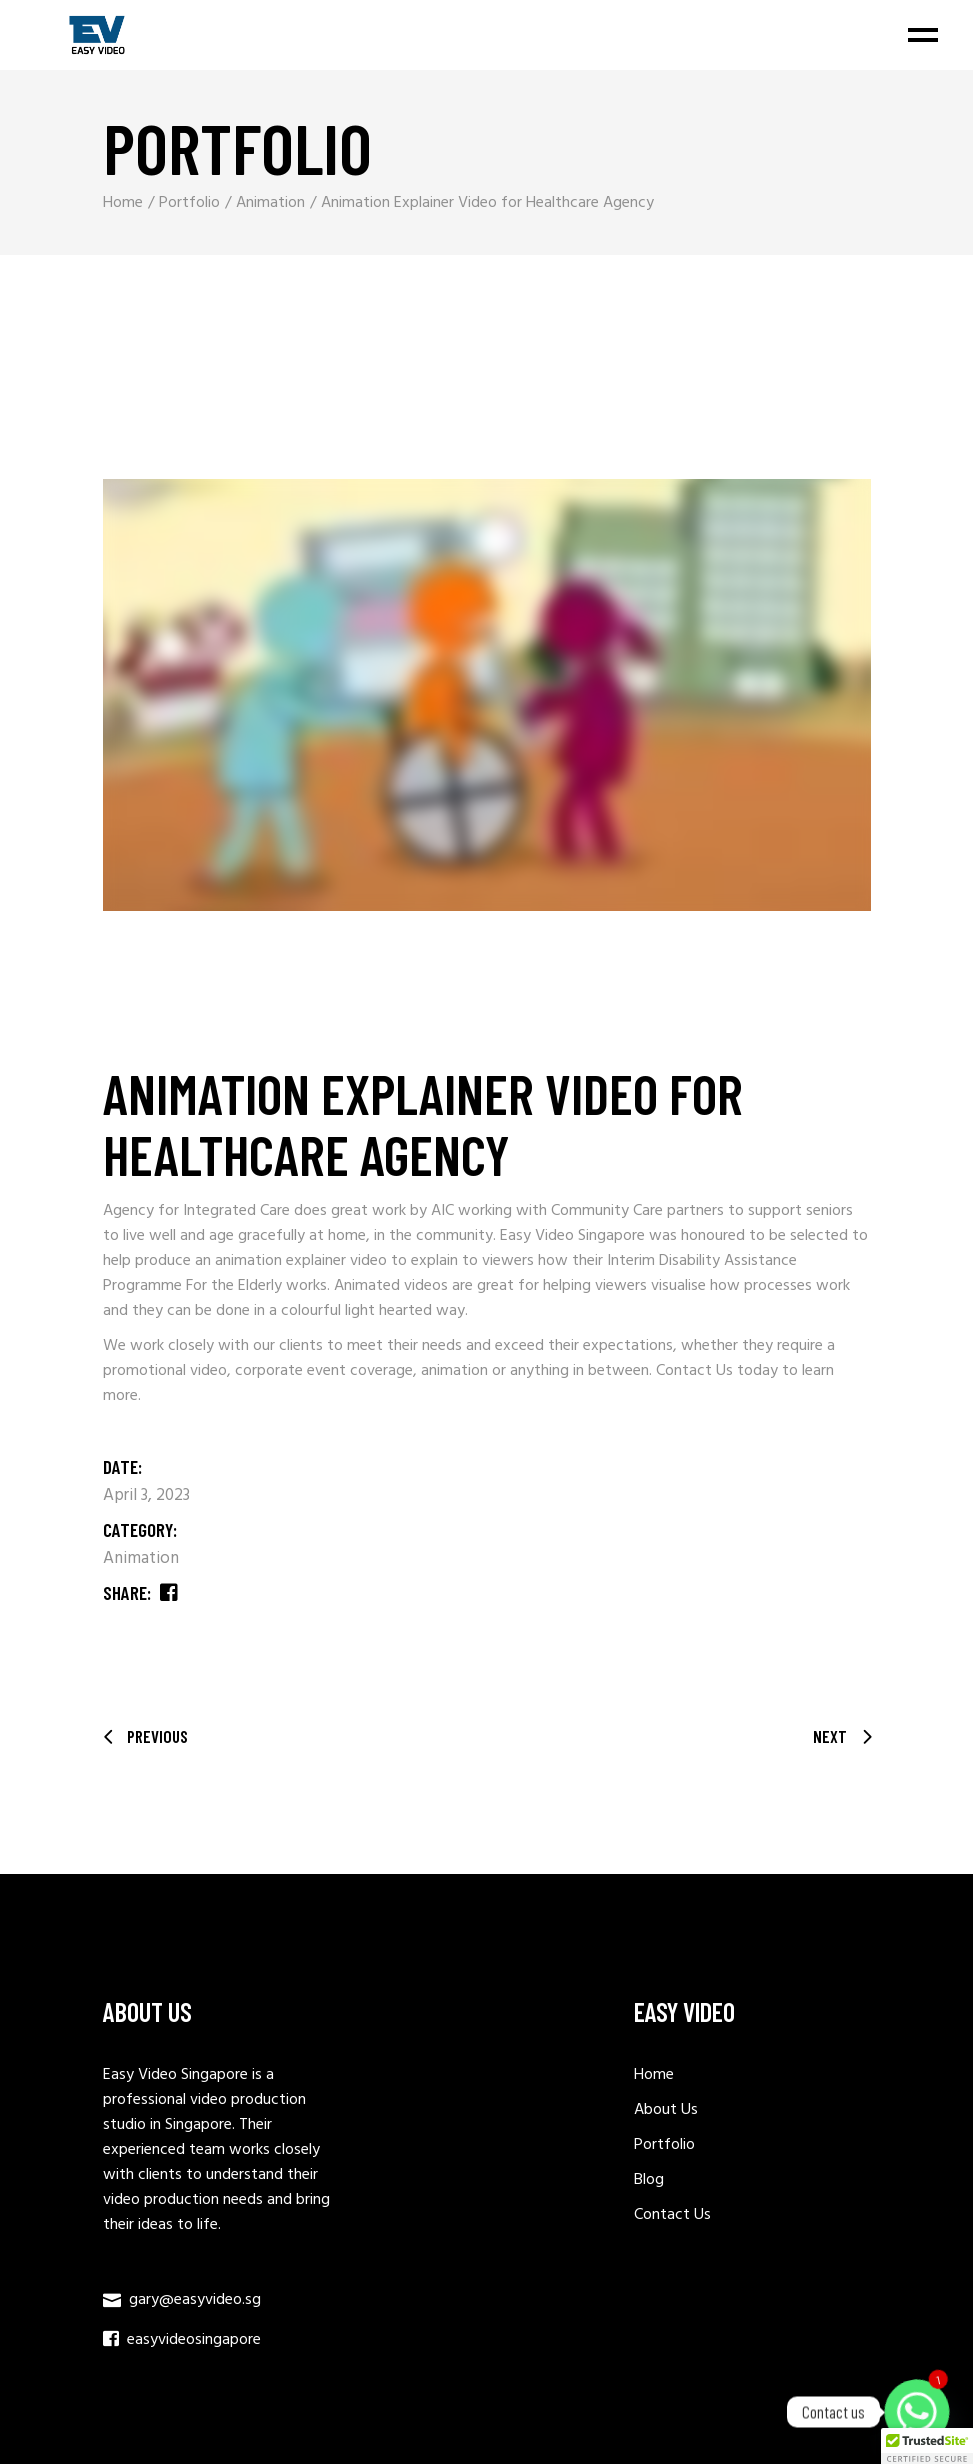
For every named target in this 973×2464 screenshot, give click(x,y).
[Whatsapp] (917, 2412)
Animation (141, 1558)
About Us (666, 2110)
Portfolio (664, 2145)
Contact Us (694, 1371)
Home (654, 2075)
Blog (649, 2180)
